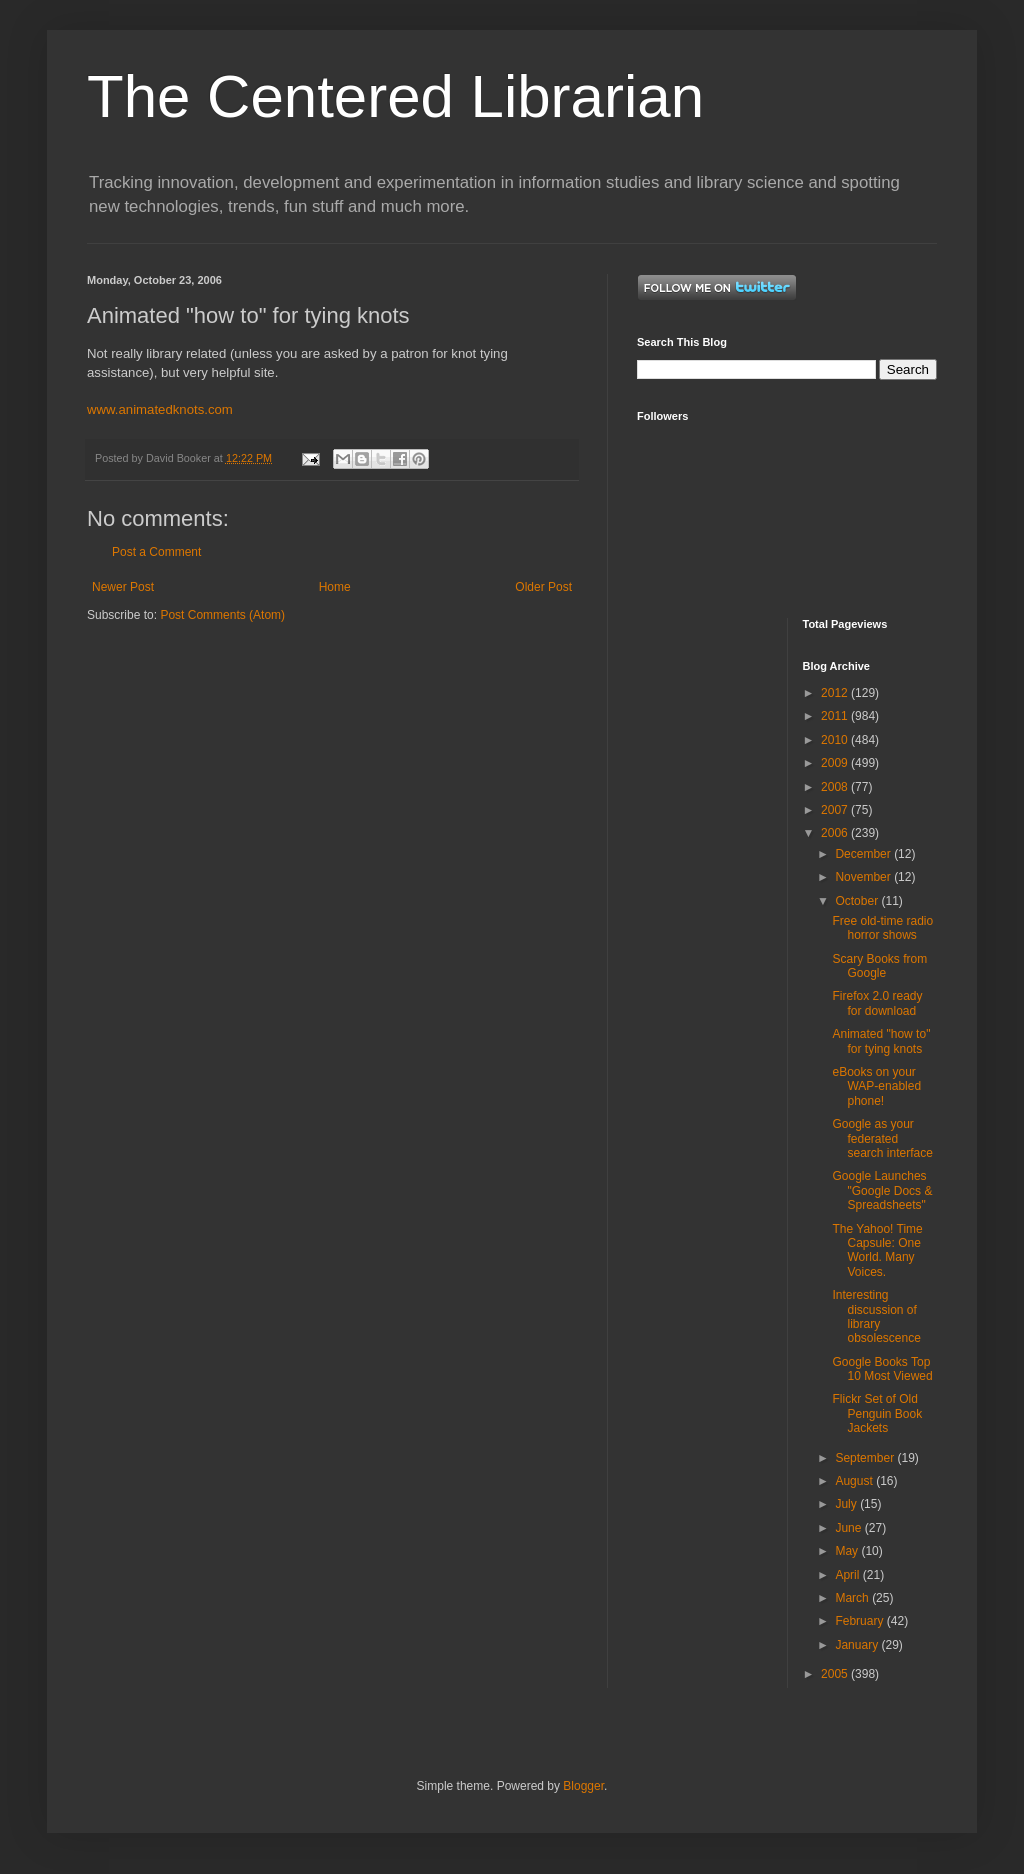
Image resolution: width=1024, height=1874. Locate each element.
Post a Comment (156, 552)
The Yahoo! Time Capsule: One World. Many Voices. (877, 1250)
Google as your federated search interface (882, 1138)
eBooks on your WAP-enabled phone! (876, 1086)
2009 (836, 763)
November (864, 877)
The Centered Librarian (395, 96)
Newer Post (123, 587)
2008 (836, 787)
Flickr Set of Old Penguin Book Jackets (877, 1413)
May (848, 1551)
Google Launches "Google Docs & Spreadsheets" (882, 1190)
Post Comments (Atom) (222, 615)
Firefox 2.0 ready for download (877, 1003)
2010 (836, 740)
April (848, 1575)
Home (335, 587)
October (858, 901)
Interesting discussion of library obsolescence (876, 1316)
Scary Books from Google (879, 966)
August (855, 1481)
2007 (836, 810)
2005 (836, 1674)
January (858, 1645)
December (864, 854)
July (847, 1504)
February (860, 1621)
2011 (836, 716)
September (866, 1458)
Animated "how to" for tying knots (881, 1041)
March (853, 1598)
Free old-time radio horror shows (882, 928)
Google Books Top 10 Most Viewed (882, 1369)
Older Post (543, 587)
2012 (836, 693)
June (849, 1528)
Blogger (583, 1786)
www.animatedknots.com (160, 409)
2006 (836, 833)
